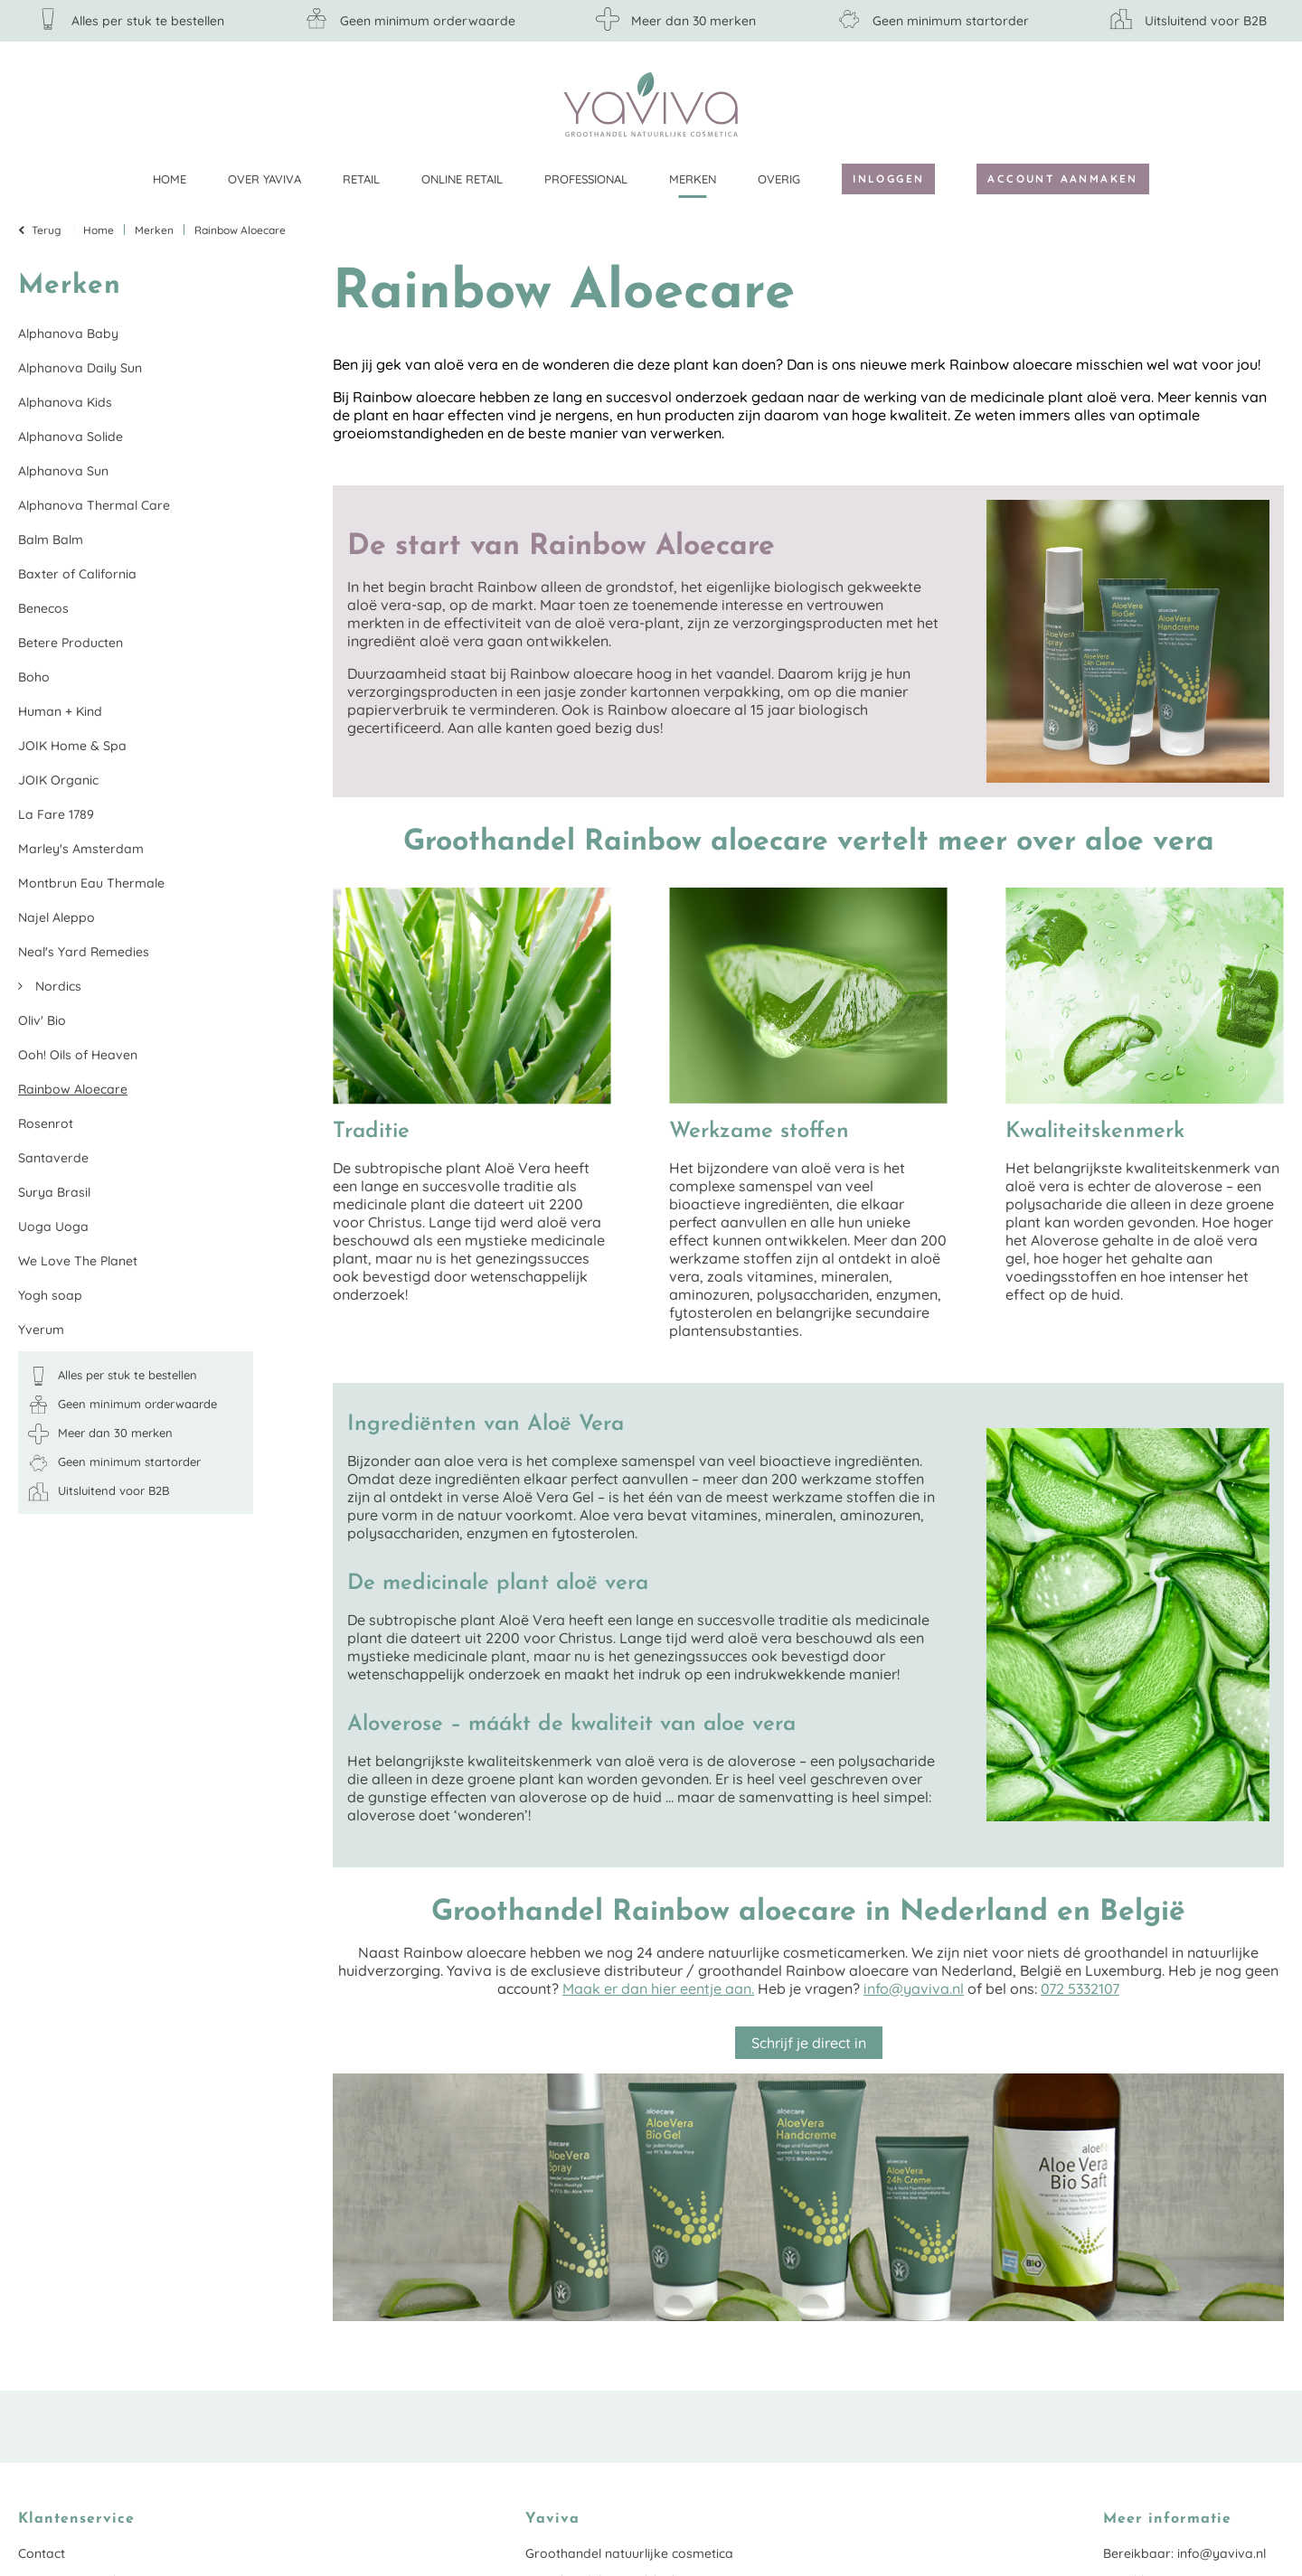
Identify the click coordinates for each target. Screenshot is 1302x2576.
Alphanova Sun (63, 471)
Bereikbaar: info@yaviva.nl (1184, 2553)
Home (169, 179)
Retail (361, 179)
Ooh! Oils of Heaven (77, 1055)
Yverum (41, 1329)
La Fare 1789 (56, 814)
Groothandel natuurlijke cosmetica (629, 2553)
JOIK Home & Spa (72, 746)
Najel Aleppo (56, 917)
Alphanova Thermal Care (94, 505)
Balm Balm (50, 539)
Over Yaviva (264, 179)
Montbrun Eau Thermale (91, 883)
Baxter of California (77, 574)
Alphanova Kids (65, 402)
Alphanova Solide (70, 436)
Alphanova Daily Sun (80, 368)
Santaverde (53, 1158)
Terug (46, 230)
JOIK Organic (58, 780)
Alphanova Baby (68, 333)
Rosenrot (45, 1123)
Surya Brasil (54, 1192)
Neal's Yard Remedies (83, 952)
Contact (41, 2553)
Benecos (43, 608)
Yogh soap (50, 1295)
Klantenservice (1270, 104)
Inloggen (888, 178)
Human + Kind (60, 711)
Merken (692, 179)
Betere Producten (70, 643)
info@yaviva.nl (913, 1988)
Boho (34, 677)
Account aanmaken (1062, 178)
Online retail (462, 179)
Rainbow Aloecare (72, 1089)
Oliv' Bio (42, 1020)
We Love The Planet (77, 1261)
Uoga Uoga (53, 1226)
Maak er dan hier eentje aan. (658, 1988)
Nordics (56, 986)
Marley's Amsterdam (81, 849)
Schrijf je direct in (808, 2043)
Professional (585, 179)
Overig (779, 179)
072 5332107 (1080, 1988)
